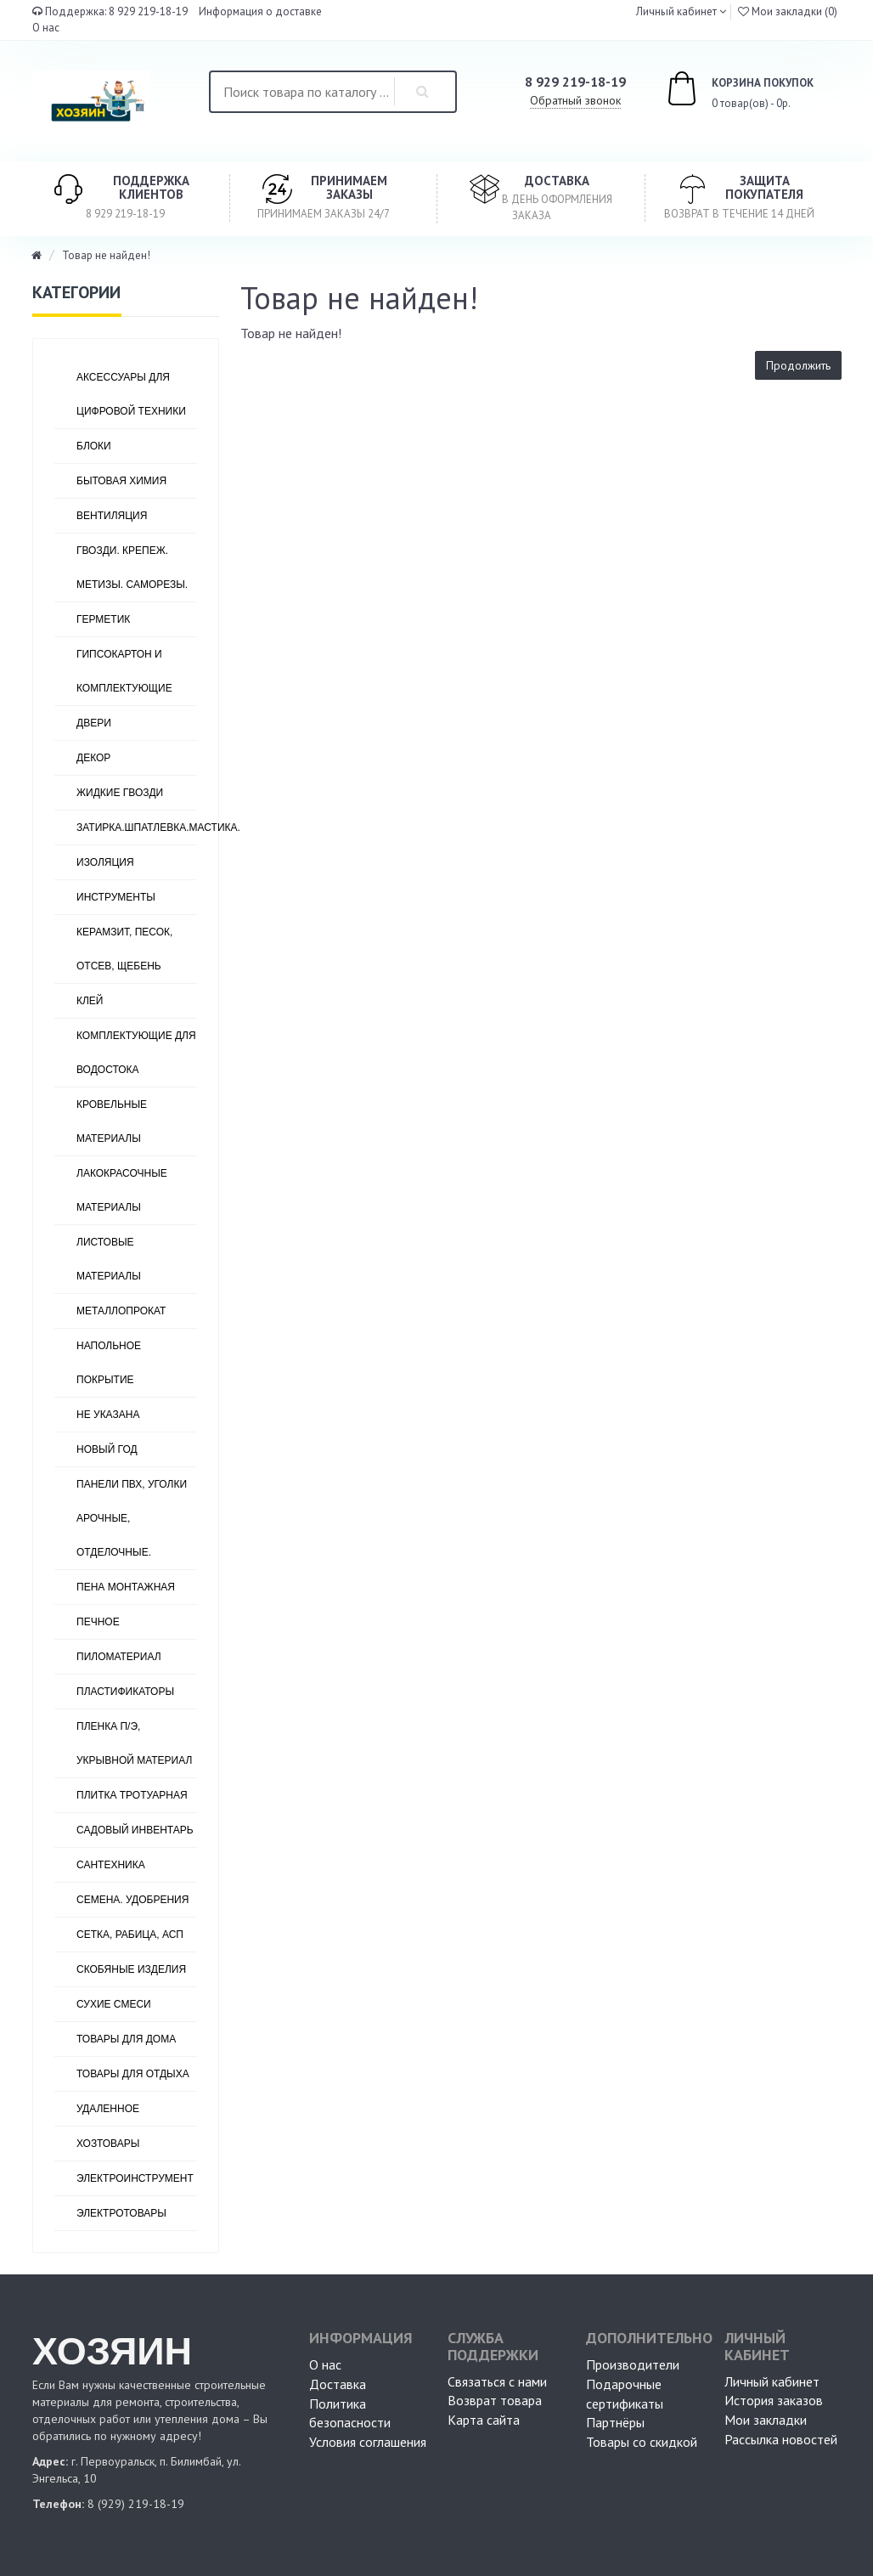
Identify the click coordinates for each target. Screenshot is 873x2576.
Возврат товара (495, 2400)
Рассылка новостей (780, 2439)
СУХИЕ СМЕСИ (113, 2004)
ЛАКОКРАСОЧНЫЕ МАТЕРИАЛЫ (121, 1190)
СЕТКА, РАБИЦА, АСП (129, 1934)
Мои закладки (765, 2419)
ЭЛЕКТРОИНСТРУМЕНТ (135, 2178)
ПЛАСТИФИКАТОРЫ (125, 1692)
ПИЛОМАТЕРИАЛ (118, 1657)
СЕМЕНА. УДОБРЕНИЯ (132, 1900)
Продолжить (798, 365)
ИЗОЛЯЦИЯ (105, 862)
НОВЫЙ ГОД (107, 1449)
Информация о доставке (260, 11)
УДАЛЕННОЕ (107, 2109)
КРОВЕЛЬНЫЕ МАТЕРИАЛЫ (111, 1121)
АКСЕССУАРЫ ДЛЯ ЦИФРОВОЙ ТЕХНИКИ (131, 394)
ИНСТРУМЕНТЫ (115, 897)
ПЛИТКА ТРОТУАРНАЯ (132, 1795)
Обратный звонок (575, 100)
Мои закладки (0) (787, 11)
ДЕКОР (93, 758)
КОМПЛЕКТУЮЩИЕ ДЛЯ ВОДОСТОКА (136, 1053)
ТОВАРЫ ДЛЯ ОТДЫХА (132, 2074)
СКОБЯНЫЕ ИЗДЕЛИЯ (131, 1969)
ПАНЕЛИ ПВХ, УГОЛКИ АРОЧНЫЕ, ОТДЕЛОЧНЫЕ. (131, 1518)
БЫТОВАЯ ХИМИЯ (121, 481)
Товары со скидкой (641, 2441)
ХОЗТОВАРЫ (107, 2143)
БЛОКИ (93, 446)
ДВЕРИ (93, 723)
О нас (45, 27)
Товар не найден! (106, 255)
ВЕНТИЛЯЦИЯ (111, 516)
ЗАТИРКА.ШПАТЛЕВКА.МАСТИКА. (136, 827)
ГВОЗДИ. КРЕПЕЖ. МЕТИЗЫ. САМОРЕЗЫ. (132, 567)
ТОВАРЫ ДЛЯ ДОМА (126, 2039)
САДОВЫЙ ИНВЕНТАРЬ (135, 1830)
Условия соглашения (367, 2441)
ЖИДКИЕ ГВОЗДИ (119, 793)
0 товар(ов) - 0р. (721, 90)
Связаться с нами (497, 2381)
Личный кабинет (771, 2381)
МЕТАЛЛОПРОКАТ (121, 1311)
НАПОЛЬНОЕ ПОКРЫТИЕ (108, 1363)
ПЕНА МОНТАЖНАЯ (125, 1587)
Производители (632, 2364)
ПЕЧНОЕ (98, 1622)
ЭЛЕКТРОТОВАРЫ (121, 2213)
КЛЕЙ (90, 1001)
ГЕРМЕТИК (103, 619)
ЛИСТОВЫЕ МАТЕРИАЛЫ (108, 1259)
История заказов (773, 2400)
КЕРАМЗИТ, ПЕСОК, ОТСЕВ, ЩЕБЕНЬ (124, 949)
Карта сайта (484, 2419)
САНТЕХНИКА (110, 1865)
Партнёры (615, 2422)
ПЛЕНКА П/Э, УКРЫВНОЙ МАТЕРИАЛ (134, 1743)
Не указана (107, 1415)
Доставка (337, 2383)
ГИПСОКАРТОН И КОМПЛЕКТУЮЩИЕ (124, 671)
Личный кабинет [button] (675, 11)
